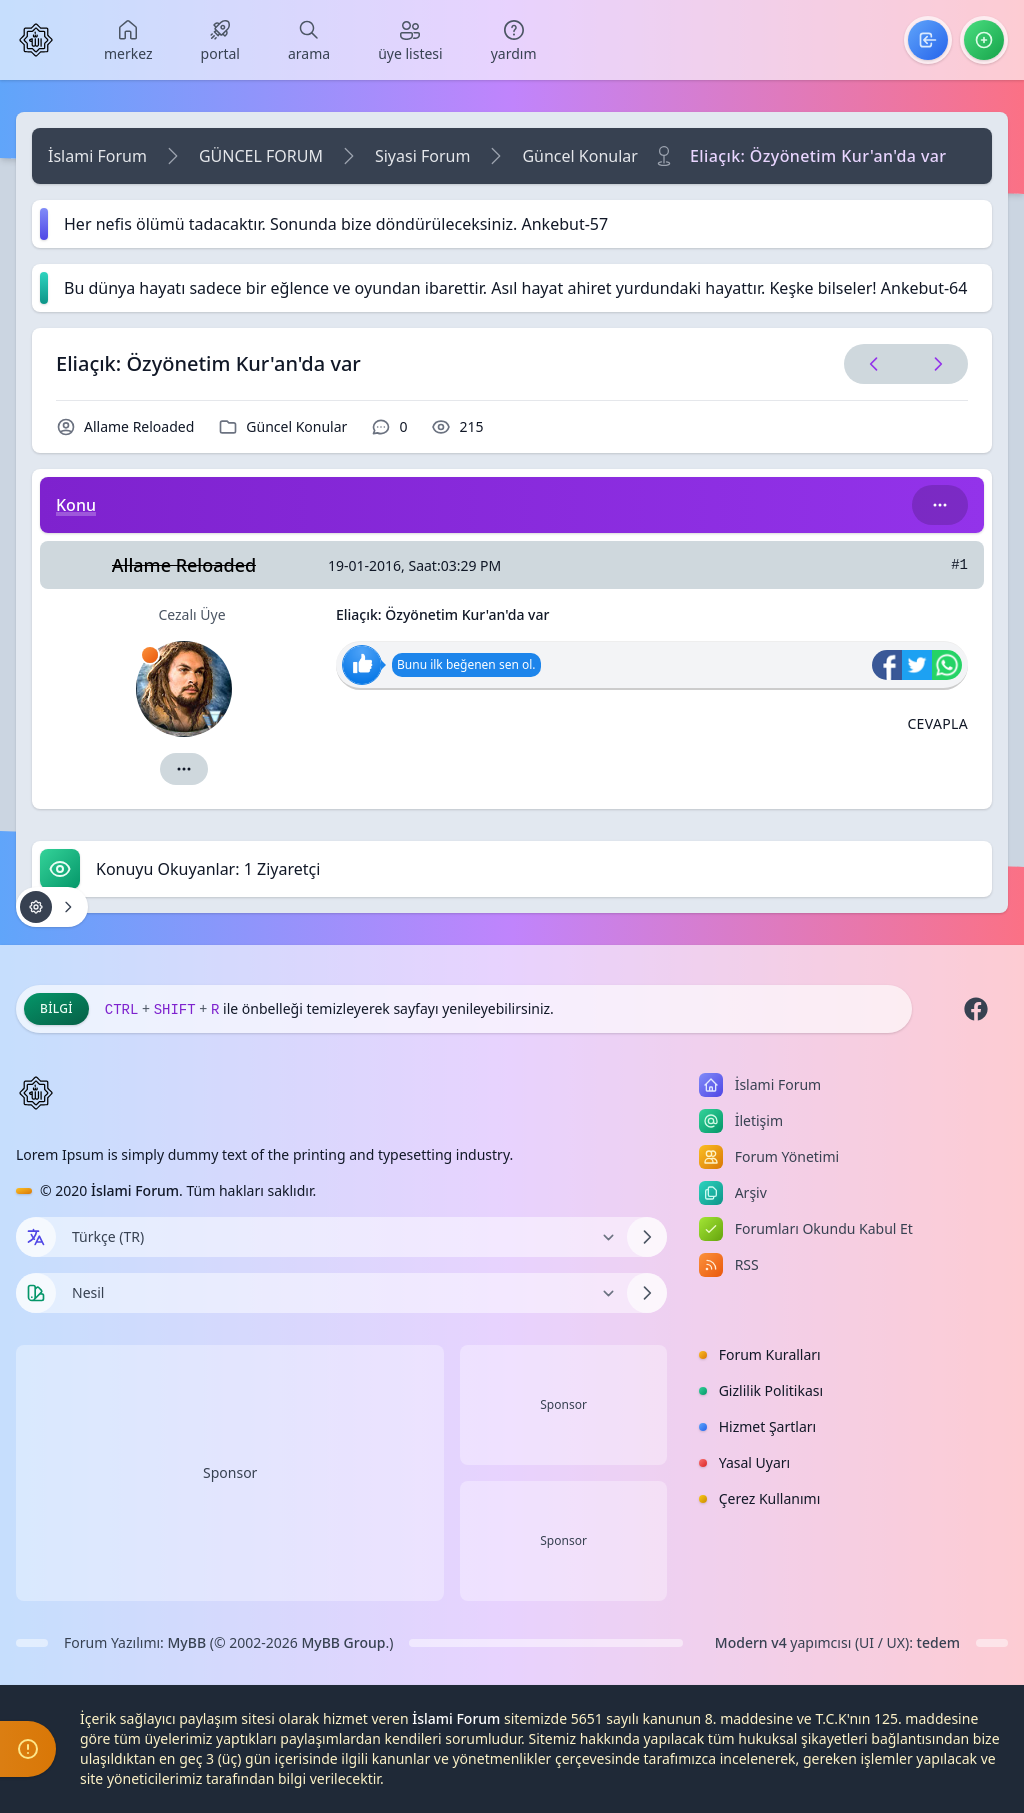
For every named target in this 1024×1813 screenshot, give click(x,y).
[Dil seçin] (36, 1237)
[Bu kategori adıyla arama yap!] (940, 505)
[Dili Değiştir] (341, 1237)
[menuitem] (128, 40)
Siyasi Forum (422, 156)
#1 (959, 565)
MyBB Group (343, 1642)
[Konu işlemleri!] (52, 907)
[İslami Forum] (36, 40)
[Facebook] (976, 1009)
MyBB (187, 1642)
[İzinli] (150, 655)
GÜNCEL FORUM (261, 156)
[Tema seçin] (36, 1293)
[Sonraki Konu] (934, 364)
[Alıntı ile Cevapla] (937, 724)
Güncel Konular (580, 156)
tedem (938, 1642)
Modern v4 (751, 1642)
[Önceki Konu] (874, 364)
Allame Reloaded (139, 426)
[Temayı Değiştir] (341, 1293)
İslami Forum (97, 156)
